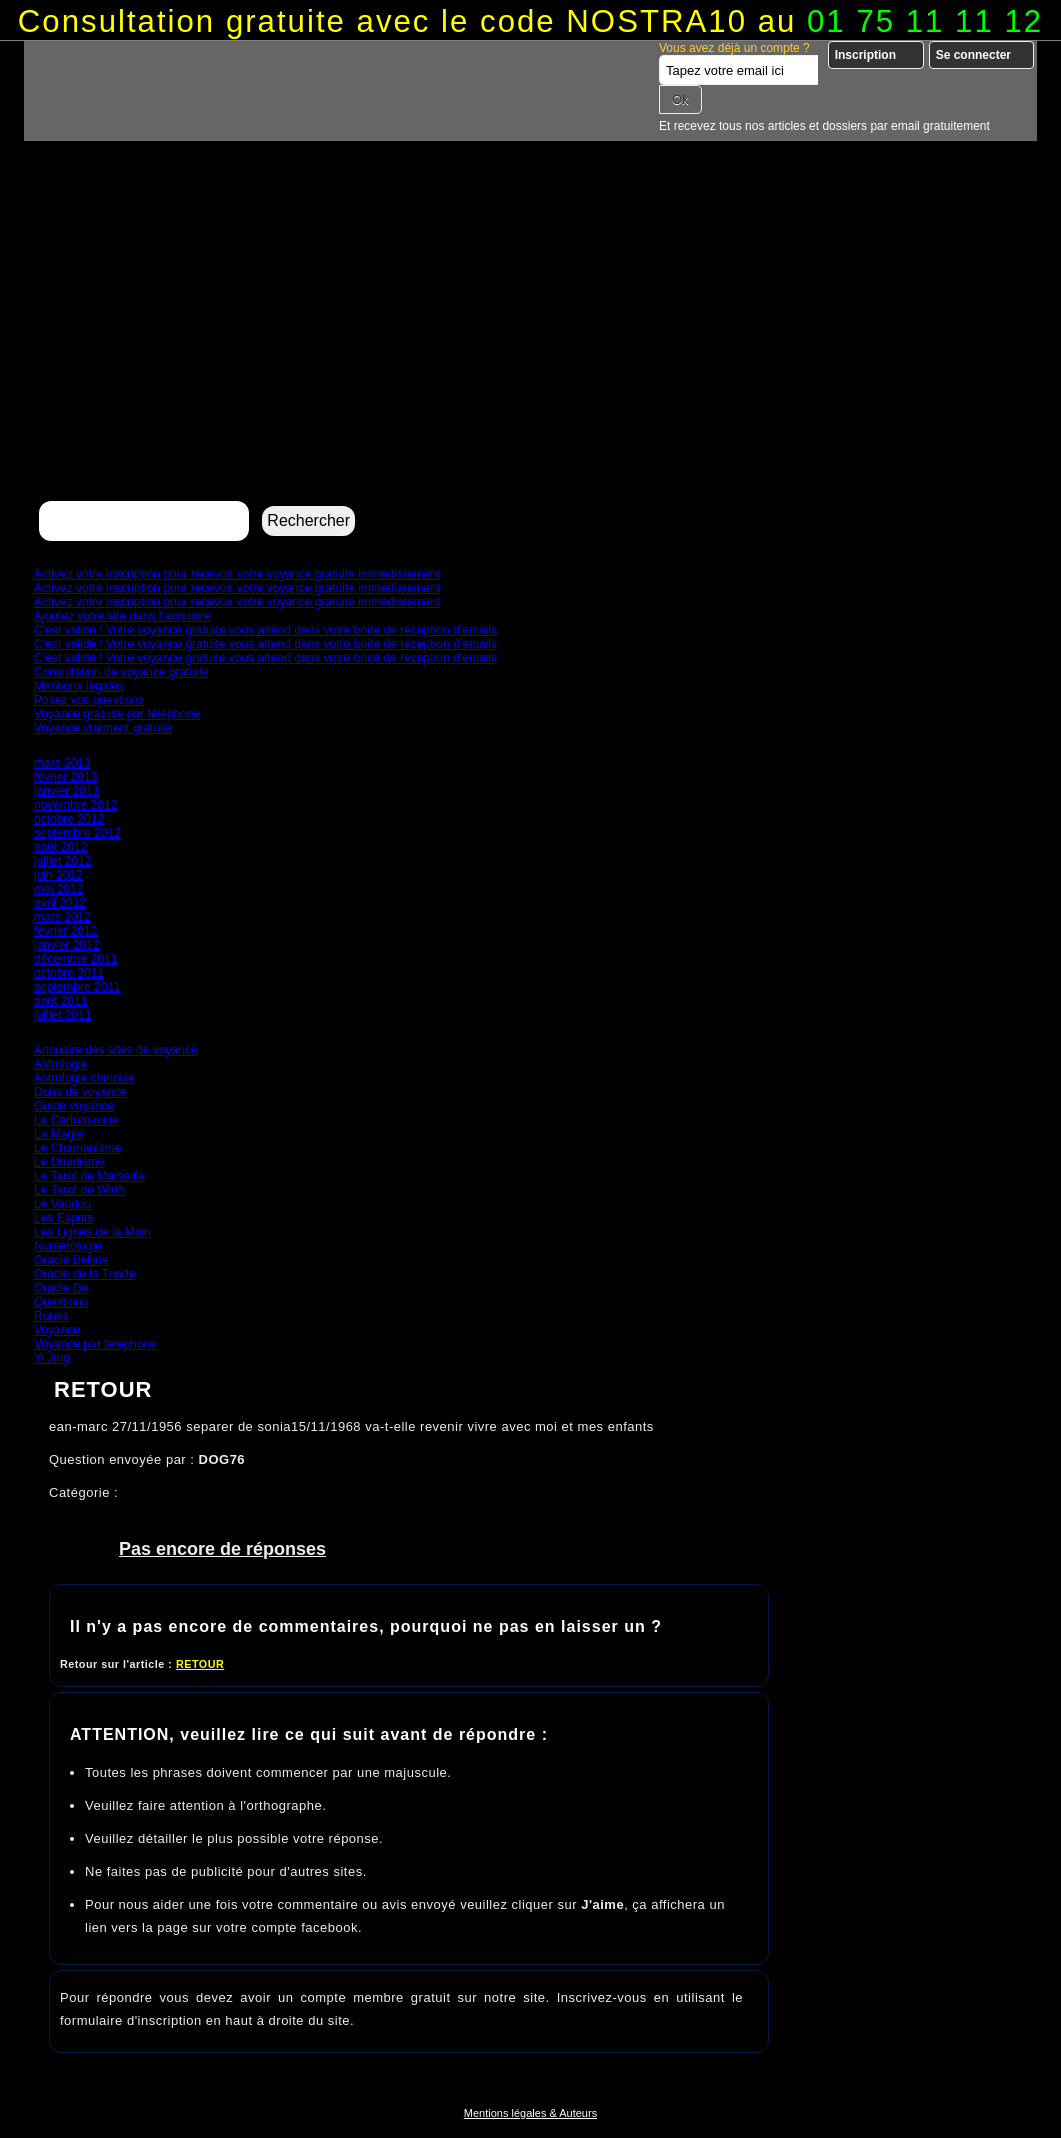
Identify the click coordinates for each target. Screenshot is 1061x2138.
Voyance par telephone (95, 1344)
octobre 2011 (69, 973)
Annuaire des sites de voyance (115, 1050)
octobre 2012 (69, 819)
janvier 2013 (66, 791)
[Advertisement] (530, 346)
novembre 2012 (75, 805)
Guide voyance (74, 1106)
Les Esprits (63, 1218)
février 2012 (65, 931)
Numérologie (68, 1246)
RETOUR (200, 1664)
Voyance (57, 1330)
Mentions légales (79, 686)
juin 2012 (58, 875)
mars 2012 (62, 917)
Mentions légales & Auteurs (530, 2113)
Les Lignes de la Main (92, 1232)
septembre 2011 (77, 987)
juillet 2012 (62, 861)
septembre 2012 (77, 833)
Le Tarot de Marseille (89, 1176)
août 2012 (60, 847)
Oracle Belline (71, 1260)
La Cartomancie (76, 1120)
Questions (61, 1302)
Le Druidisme (69, 1162)
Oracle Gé (61, 1288)
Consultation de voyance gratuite (121, 672)
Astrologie (60, 1064)
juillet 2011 (62, 1015)
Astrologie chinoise (84, 1078)
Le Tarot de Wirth (79, 1190)
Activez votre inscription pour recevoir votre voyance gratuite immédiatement (237, 574)
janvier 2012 (66, 945)
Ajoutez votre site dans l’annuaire (122, 616)
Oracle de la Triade (84, 1274)
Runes (51, 1316)
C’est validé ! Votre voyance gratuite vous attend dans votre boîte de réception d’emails (265, 630)
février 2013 (65, 777)
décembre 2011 (75, 959)
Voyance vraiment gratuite (103, 728)
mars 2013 (62, 763)
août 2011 (60, 1001)
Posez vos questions (89, 700)
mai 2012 (58, 889)
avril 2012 (60, 903)
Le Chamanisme (77, 1148)
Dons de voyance (80, 1092)
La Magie (58, 1134)
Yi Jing (52, 1358)
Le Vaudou (62, 1204)
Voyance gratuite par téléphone (117, 714)
